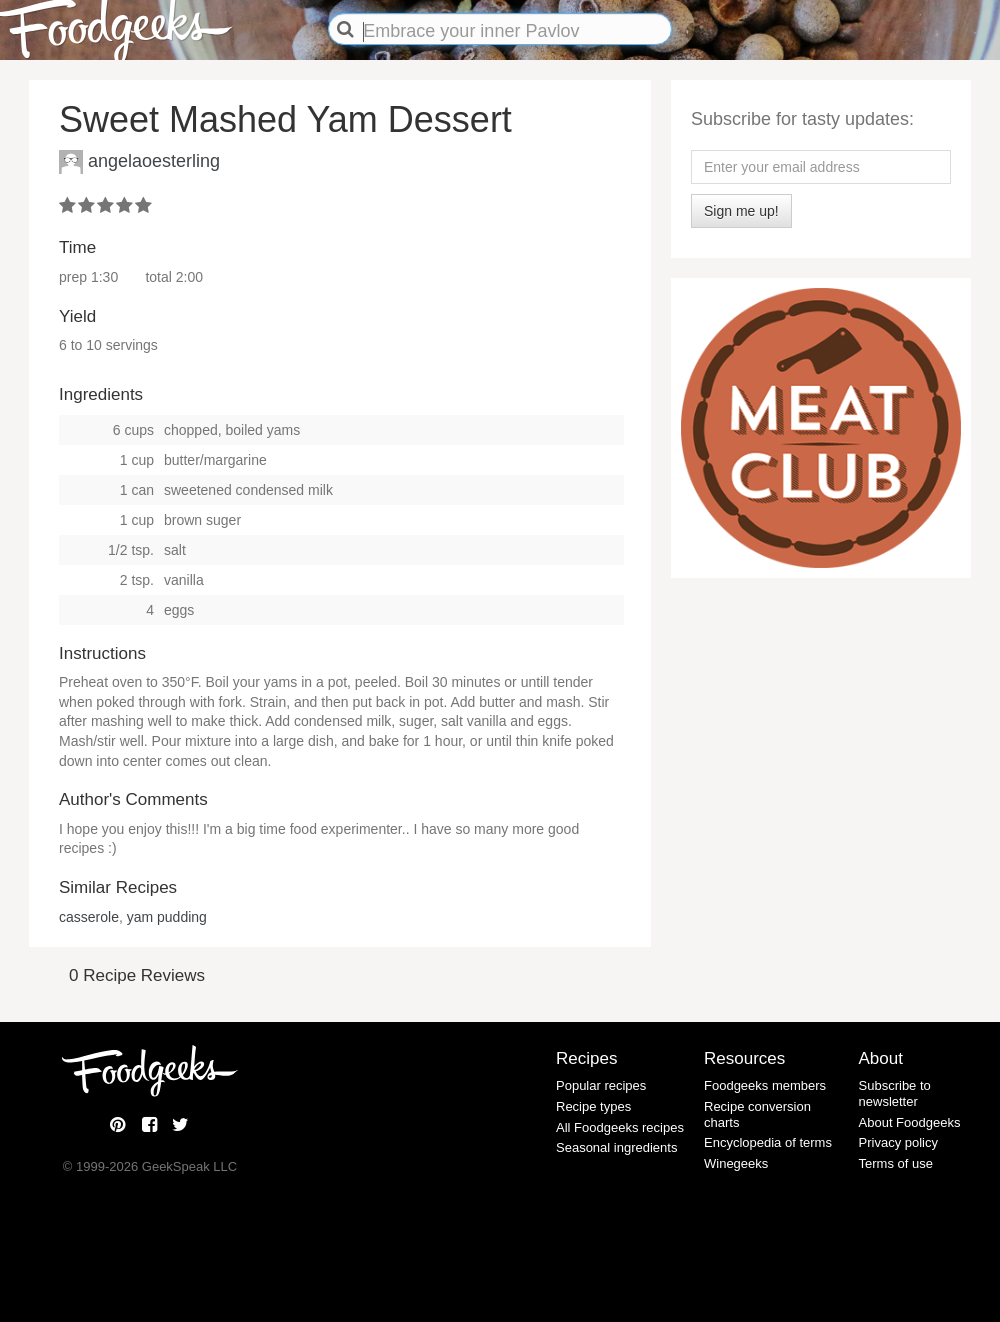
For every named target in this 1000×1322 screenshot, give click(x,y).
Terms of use (896, 1163)
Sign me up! (741, 211)
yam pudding (167, 917)
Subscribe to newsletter (895, 1093)
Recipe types (593, 1106)
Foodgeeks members (765, 1085)
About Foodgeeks (910, 1122)
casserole (89, 917)
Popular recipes (601, 1085)
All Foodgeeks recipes (620, 1127)
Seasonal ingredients (616, 1147)
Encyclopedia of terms (768, 1142)
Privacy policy (898, 1142)
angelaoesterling (154, 160)
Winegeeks (736, 1163)
